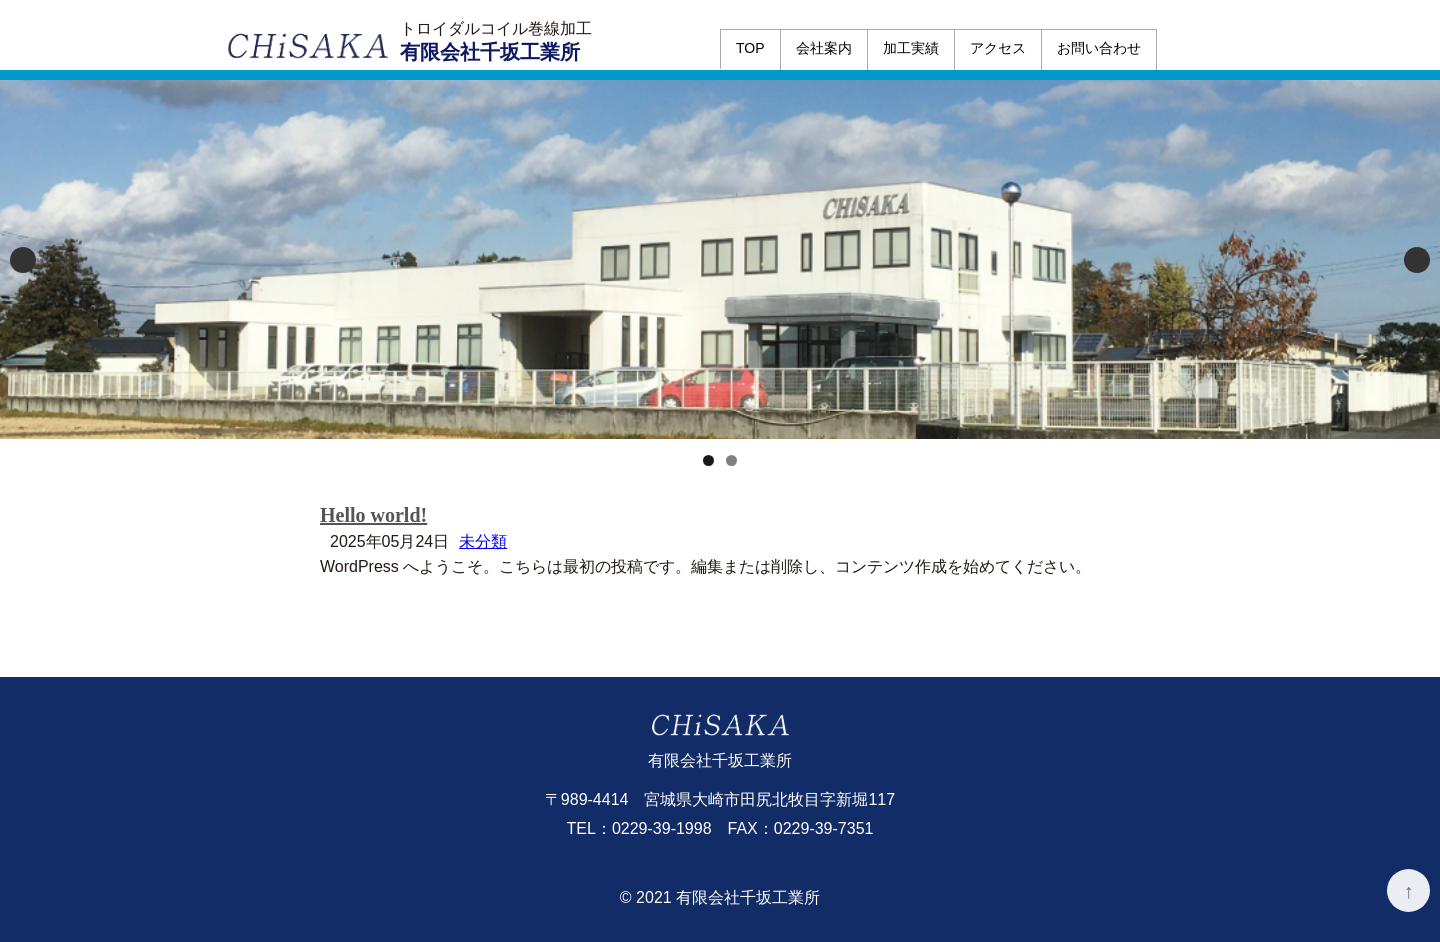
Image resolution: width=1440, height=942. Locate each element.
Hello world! (373, 515)
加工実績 (911, 48)
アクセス (998, 48)
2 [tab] (731, 460)
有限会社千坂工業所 (490, 52)
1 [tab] (708, 460)
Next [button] (1417, 260)
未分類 (483, 541)
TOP (750, 48)
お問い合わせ (1099, 48)
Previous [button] (23, 260)
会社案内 (824, 48)
